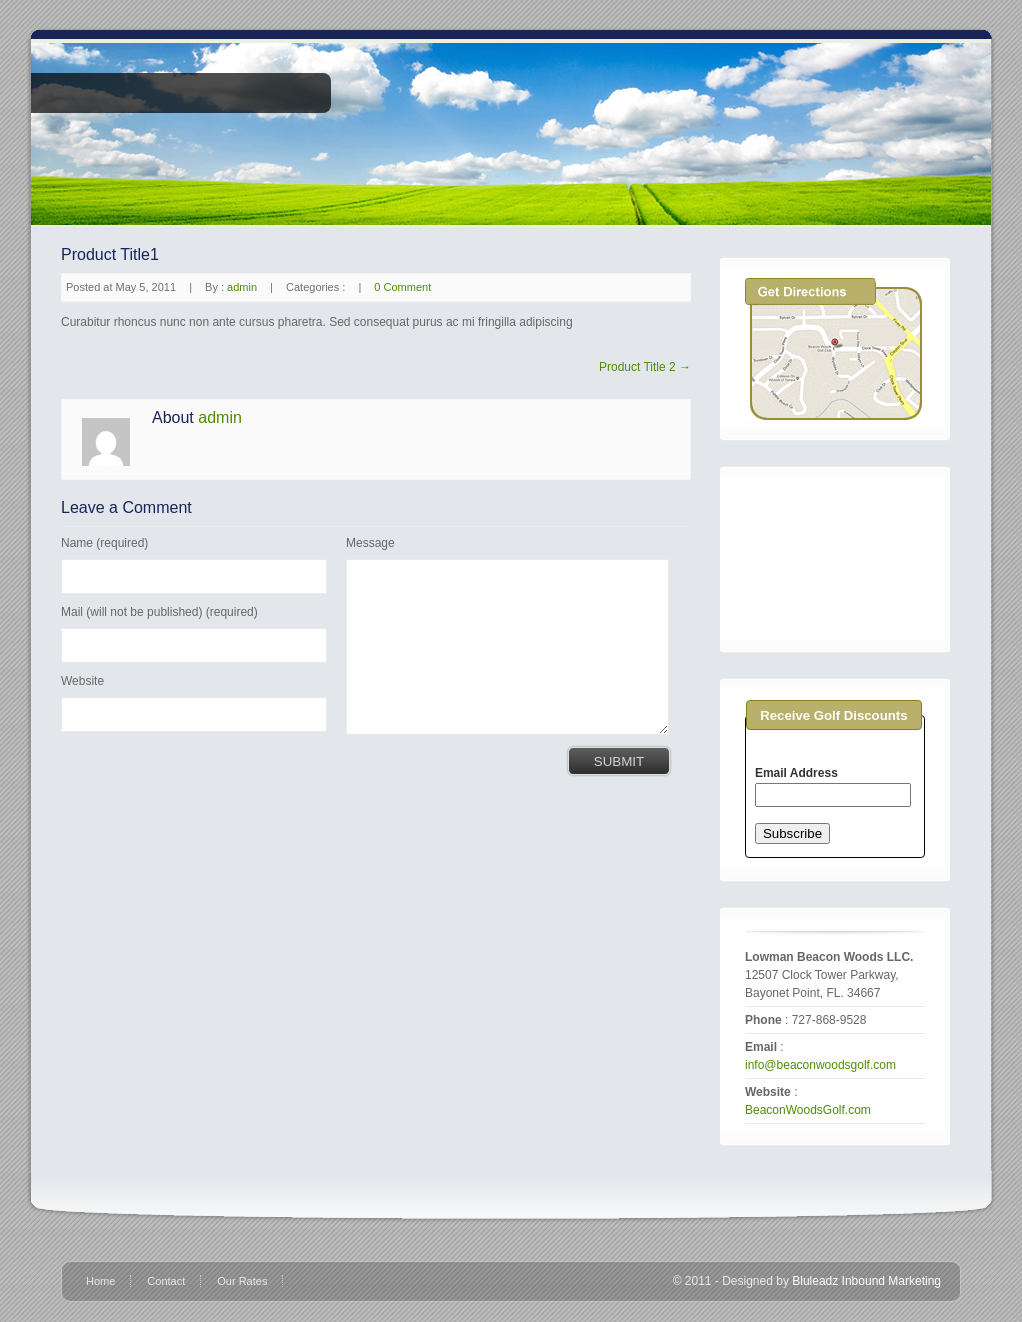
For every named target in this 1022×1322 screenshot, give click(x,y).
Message (370, 543)
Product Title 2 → (645, 367)
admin (242, 287)
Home (100, 1281)
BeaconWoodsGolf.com (808, 1110)
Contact (166, 1281)
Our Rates (242, 1281)
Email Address (796, 773)
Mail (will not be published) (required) (159, 612)
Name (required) (104, 543)
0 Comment (402, 287)
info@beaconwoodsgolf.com (820, 1065)
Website (82, 681)
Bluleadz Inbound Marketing (866, 1281)
